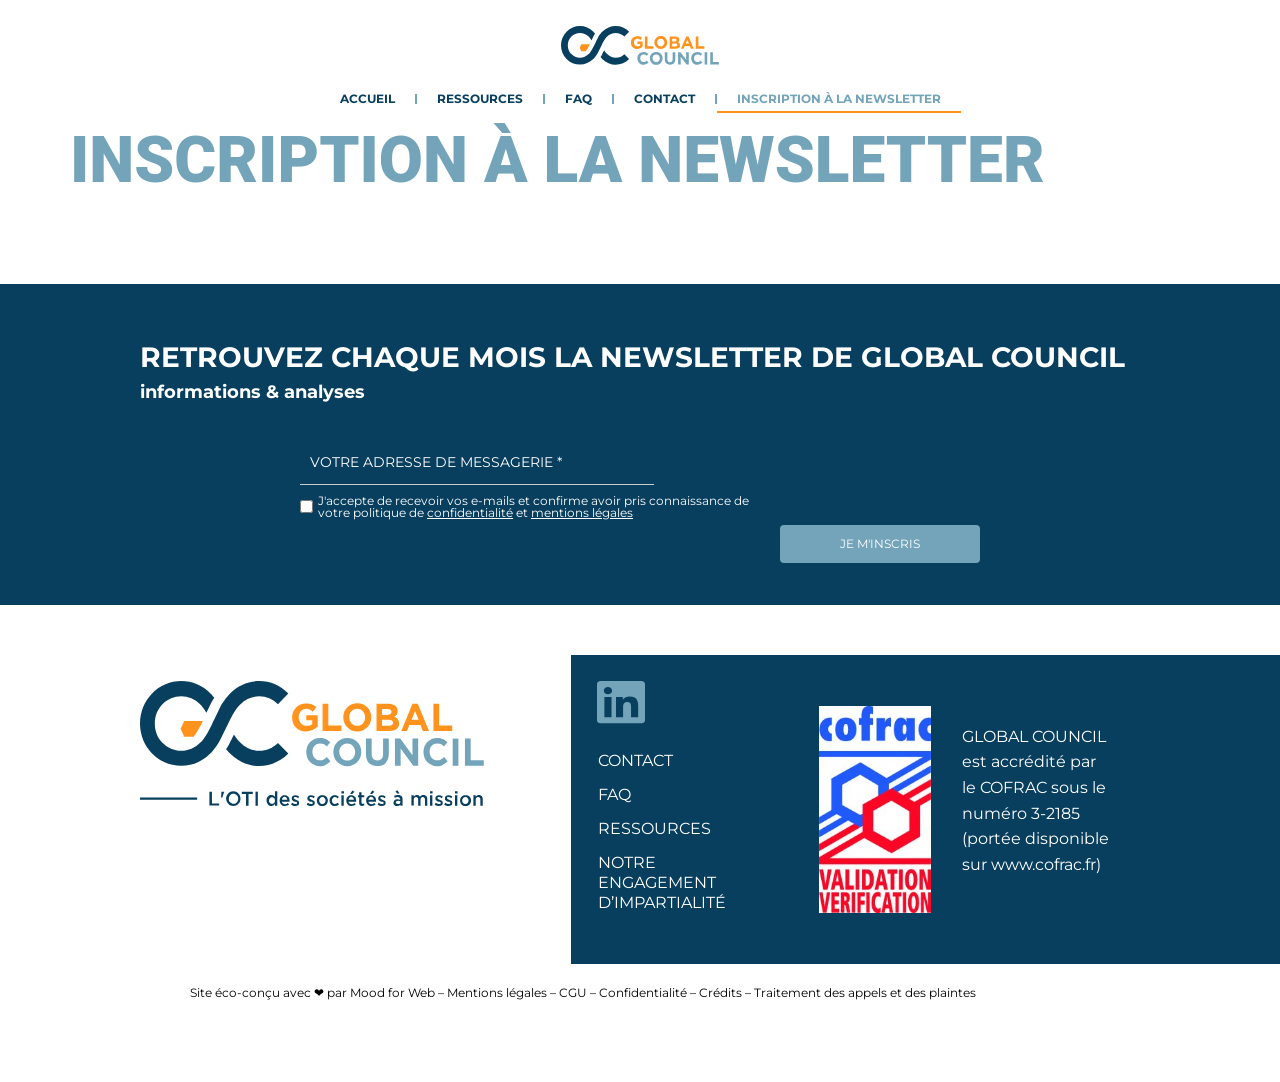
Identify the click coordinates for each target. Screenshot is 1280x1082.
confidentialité (470, 512)
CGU (573, 985)
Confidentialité (643, 985)
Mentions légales (497, 985)
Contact (664, 98)
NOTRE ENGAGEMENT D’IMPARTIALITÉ (662, 875)
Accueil (367, 98)
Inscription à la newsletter (839, 98)
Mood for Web (392, 985)
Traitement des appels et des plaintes (865, 985)
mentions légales (582, 512)
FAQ (578, 98)
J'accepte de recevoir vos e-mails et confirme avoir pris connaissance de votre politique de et (533, 507)
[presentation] (932, 479)
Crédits (720, 985)
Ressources (480, 98)
